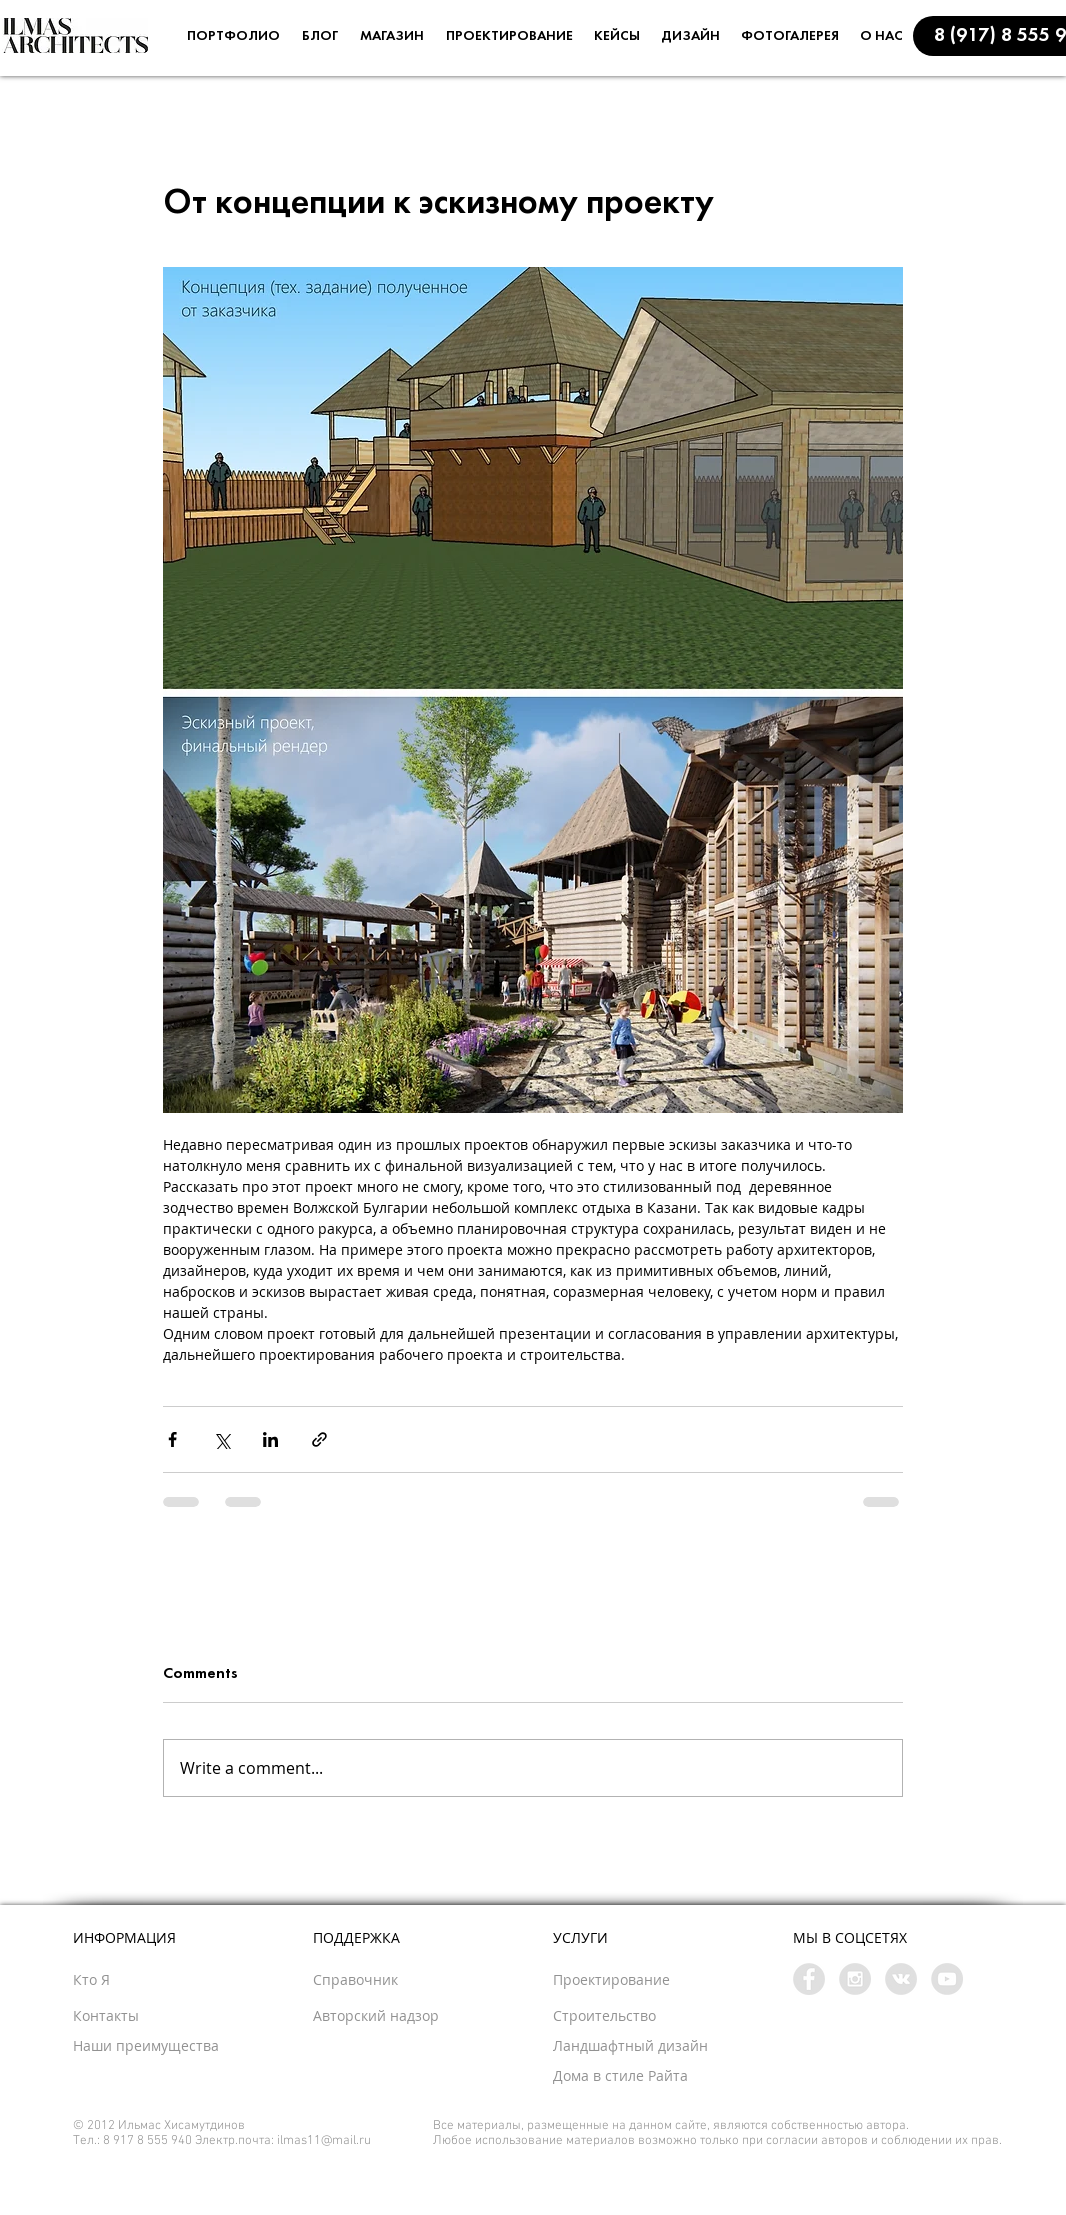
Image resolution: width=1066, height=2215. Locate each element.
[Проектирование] (653, 1980)
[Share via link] (319, 1439)
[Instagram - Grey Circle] (855, 1979)
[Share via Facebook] (172, 1439)
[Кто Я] (129, 1980)
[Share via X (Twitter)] (221, 1439)
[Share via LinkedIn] (270, 1439)
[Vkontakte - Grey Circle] (901, 1979)
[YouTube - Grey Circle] (947, 1979)
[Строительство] (639, 2016)
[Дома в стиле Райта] (667, 2076)
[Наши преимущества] (197, 2046)
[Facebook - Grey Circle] (809, 1979)
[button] (129, 2016)
